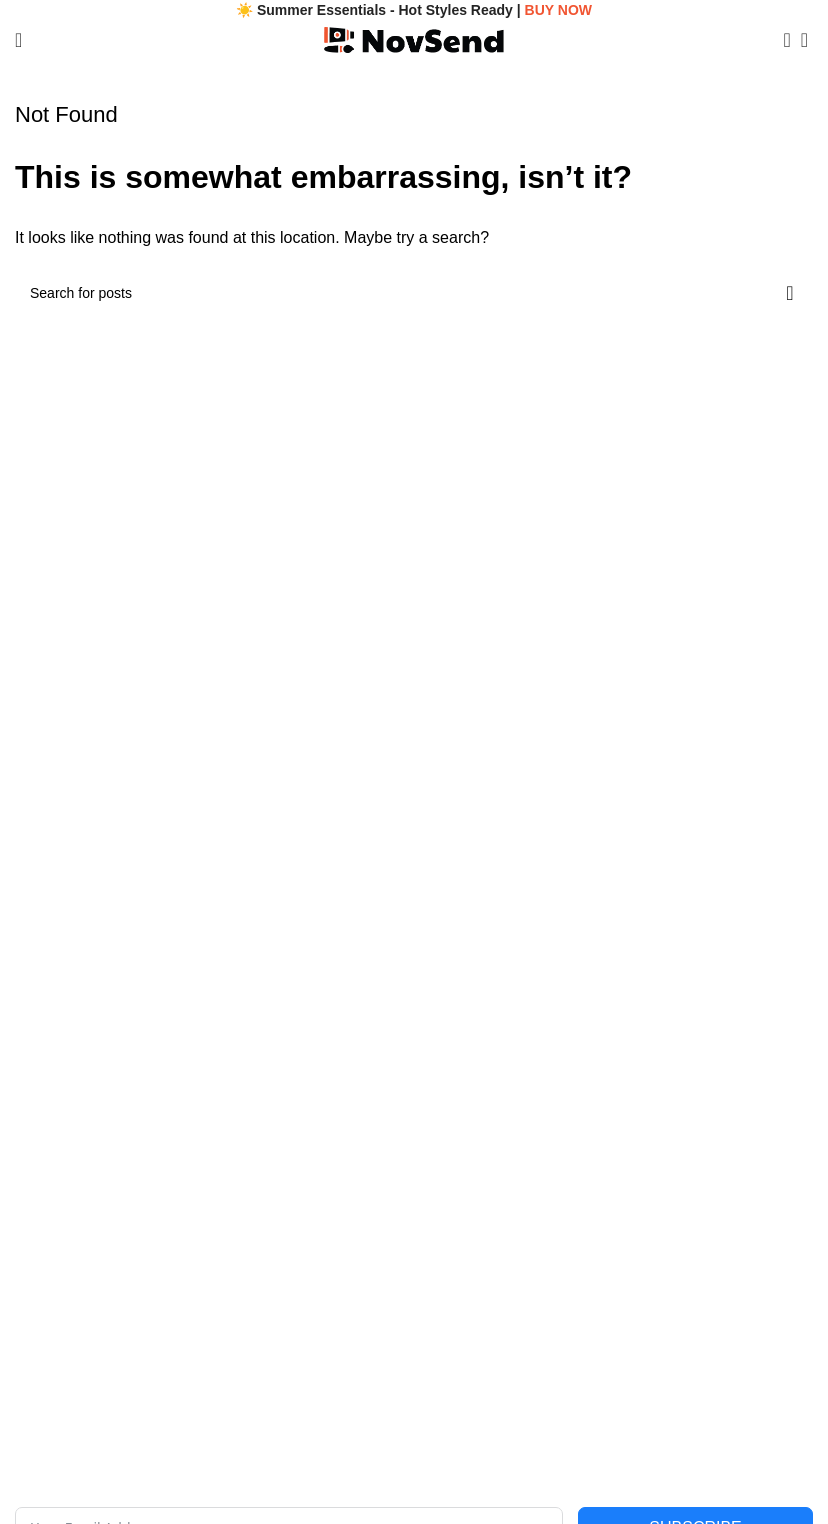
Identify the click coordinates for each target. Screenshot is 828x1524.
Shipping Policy (462, 1295)
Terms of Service (466, 1261)
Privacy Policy (457, 1227)
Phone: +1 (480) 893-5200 (97, 1077)
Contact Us (49, 1261)
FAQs (32, 1295)
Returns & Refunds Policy (494, 1329)
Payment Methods (470, 1363)
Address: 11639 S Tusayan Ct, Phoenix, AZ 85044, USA (189, 1112)
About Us (44, 1227)
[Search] (781, 40)
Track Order (52, 1329)
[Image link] (365, 920)
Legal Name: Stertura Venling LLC (121, 1009)
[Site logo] (414, 38)
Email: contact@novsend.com (107, 1043)
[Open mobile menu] (18, 40)
